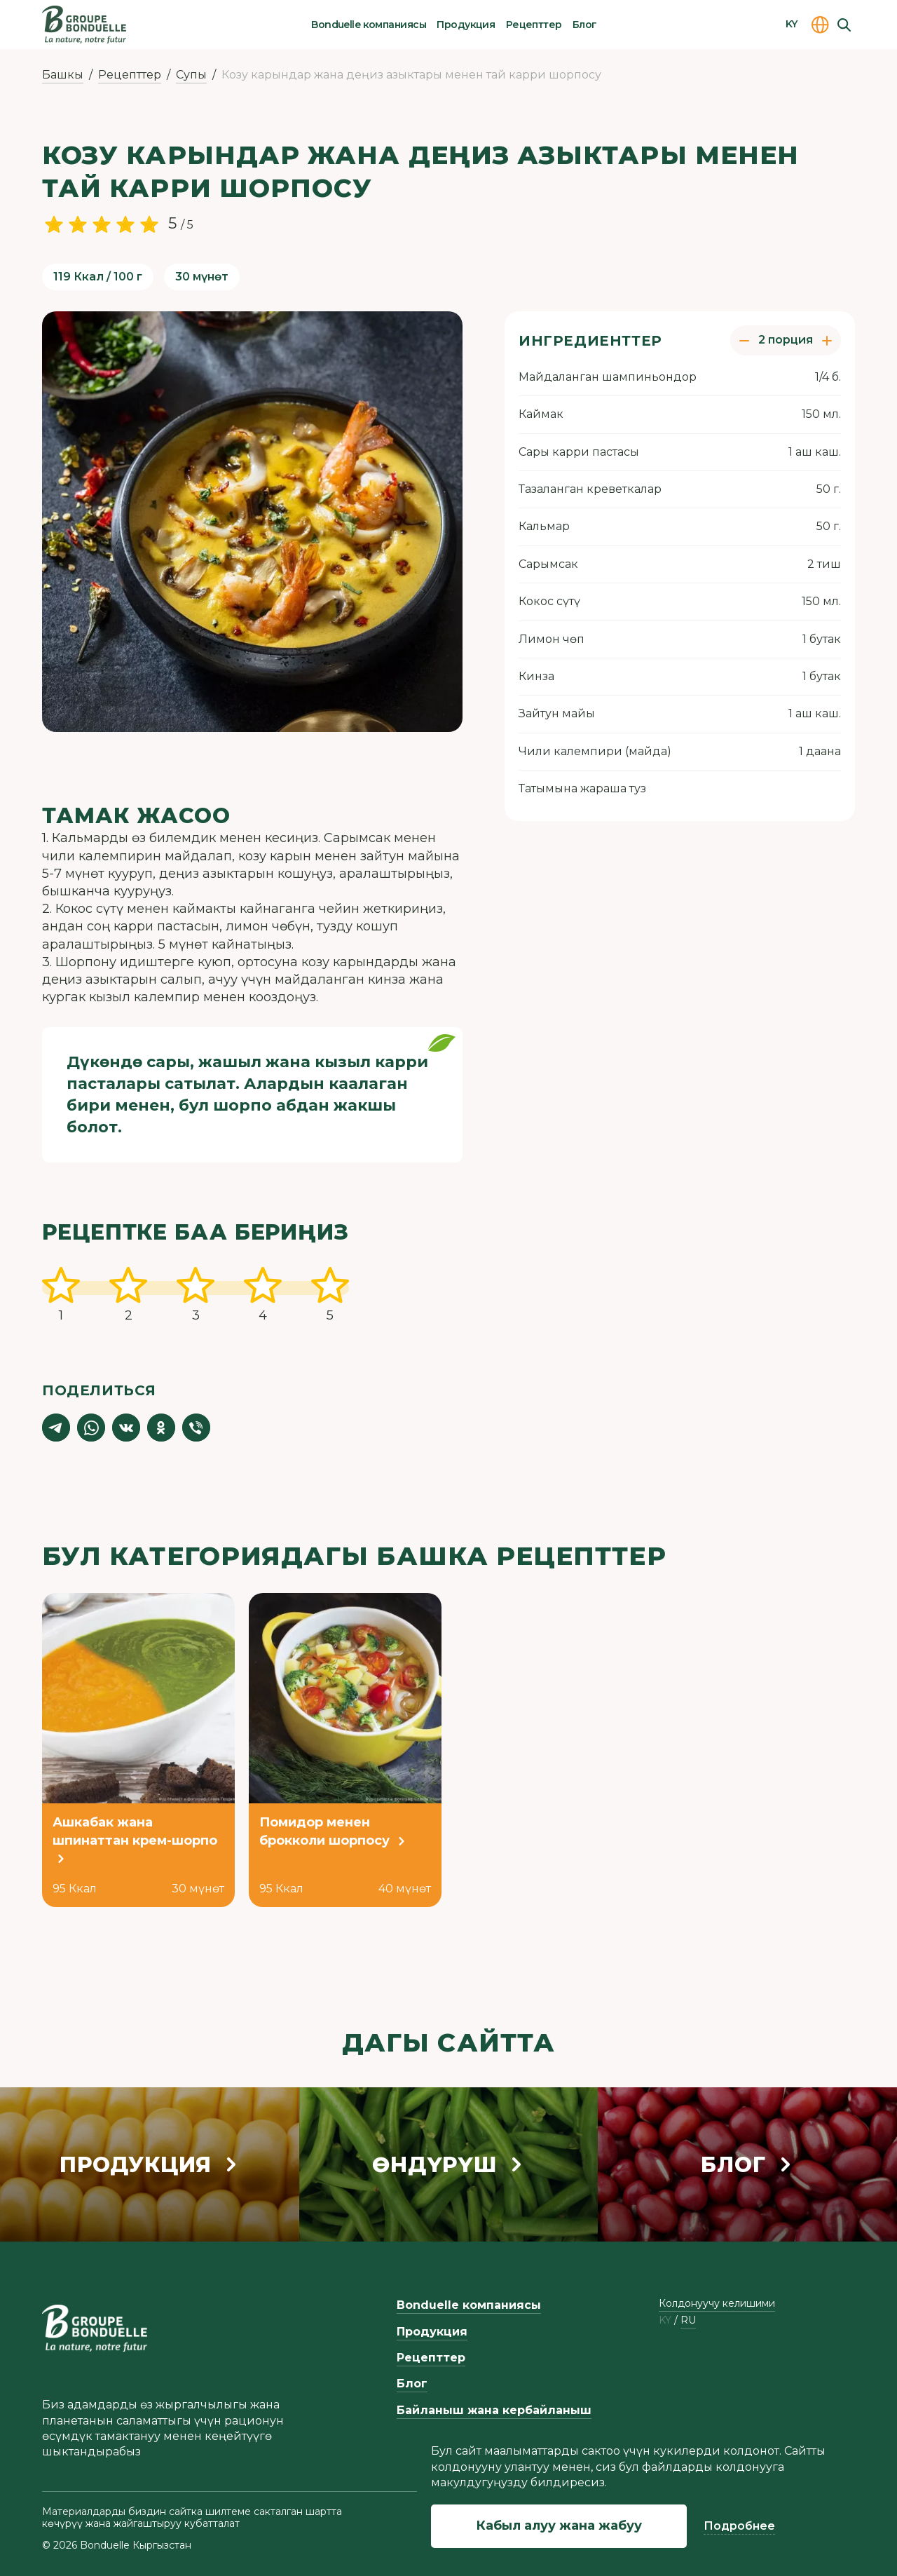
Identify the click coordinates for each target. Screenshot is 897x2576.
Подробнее (739, 2526)
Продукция (466, 24)
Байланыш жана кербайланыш (494, 2410)
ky (665, 2320)
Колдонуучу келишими (717, 2303)
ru (688, 2320)
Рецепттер (534, 24)
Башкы (62, 74)
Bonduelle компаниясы (368, 24)
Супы (191, 74)
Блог (585, 24)
